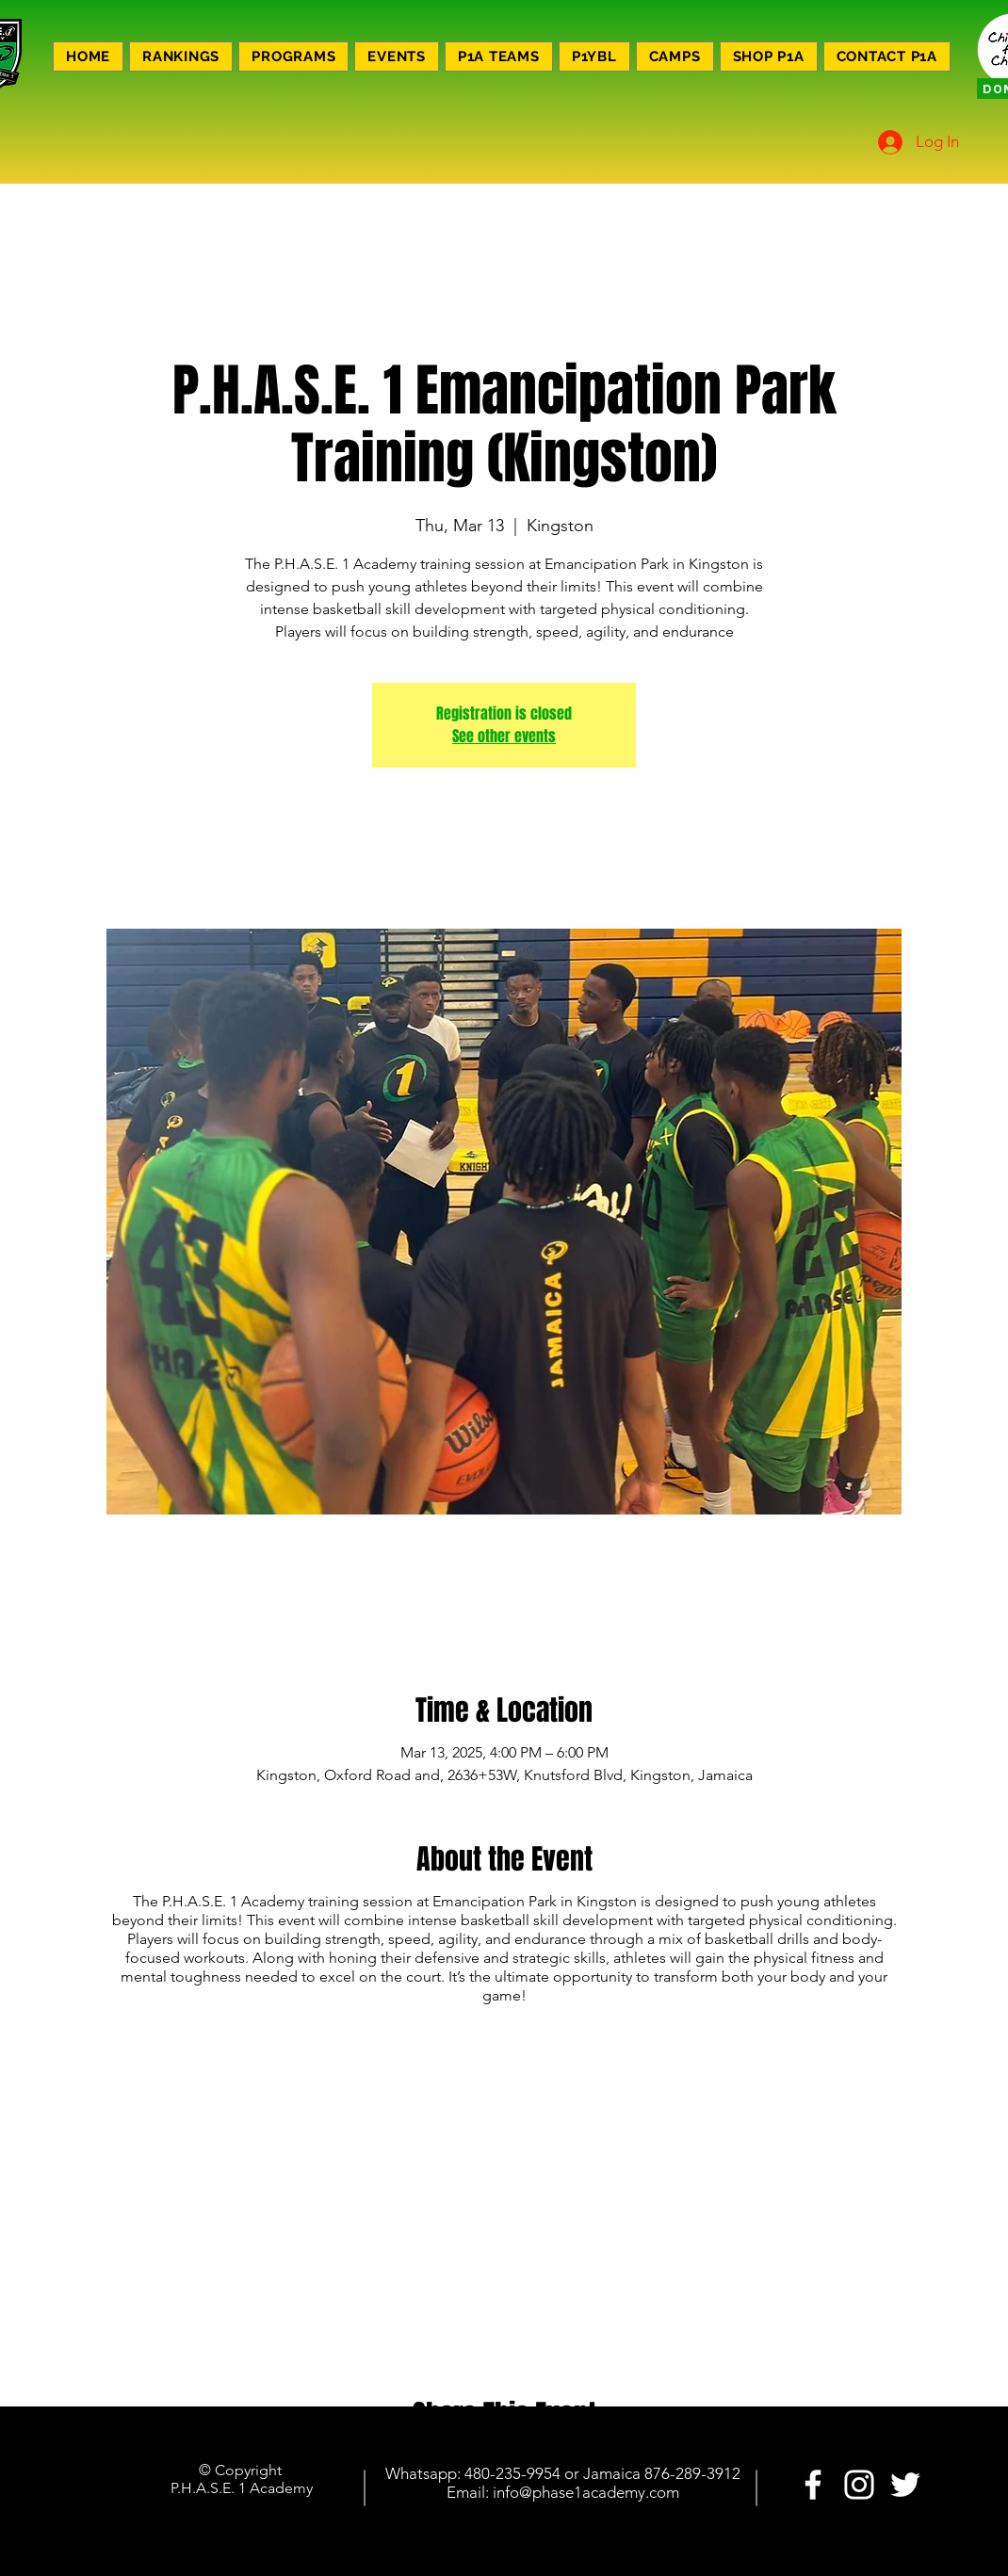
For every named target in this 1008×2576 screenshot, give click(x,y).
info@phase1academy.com (586, 2492)
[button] (293, 56)
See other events (504, 736)
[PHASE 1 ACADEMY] (813, 2484)
